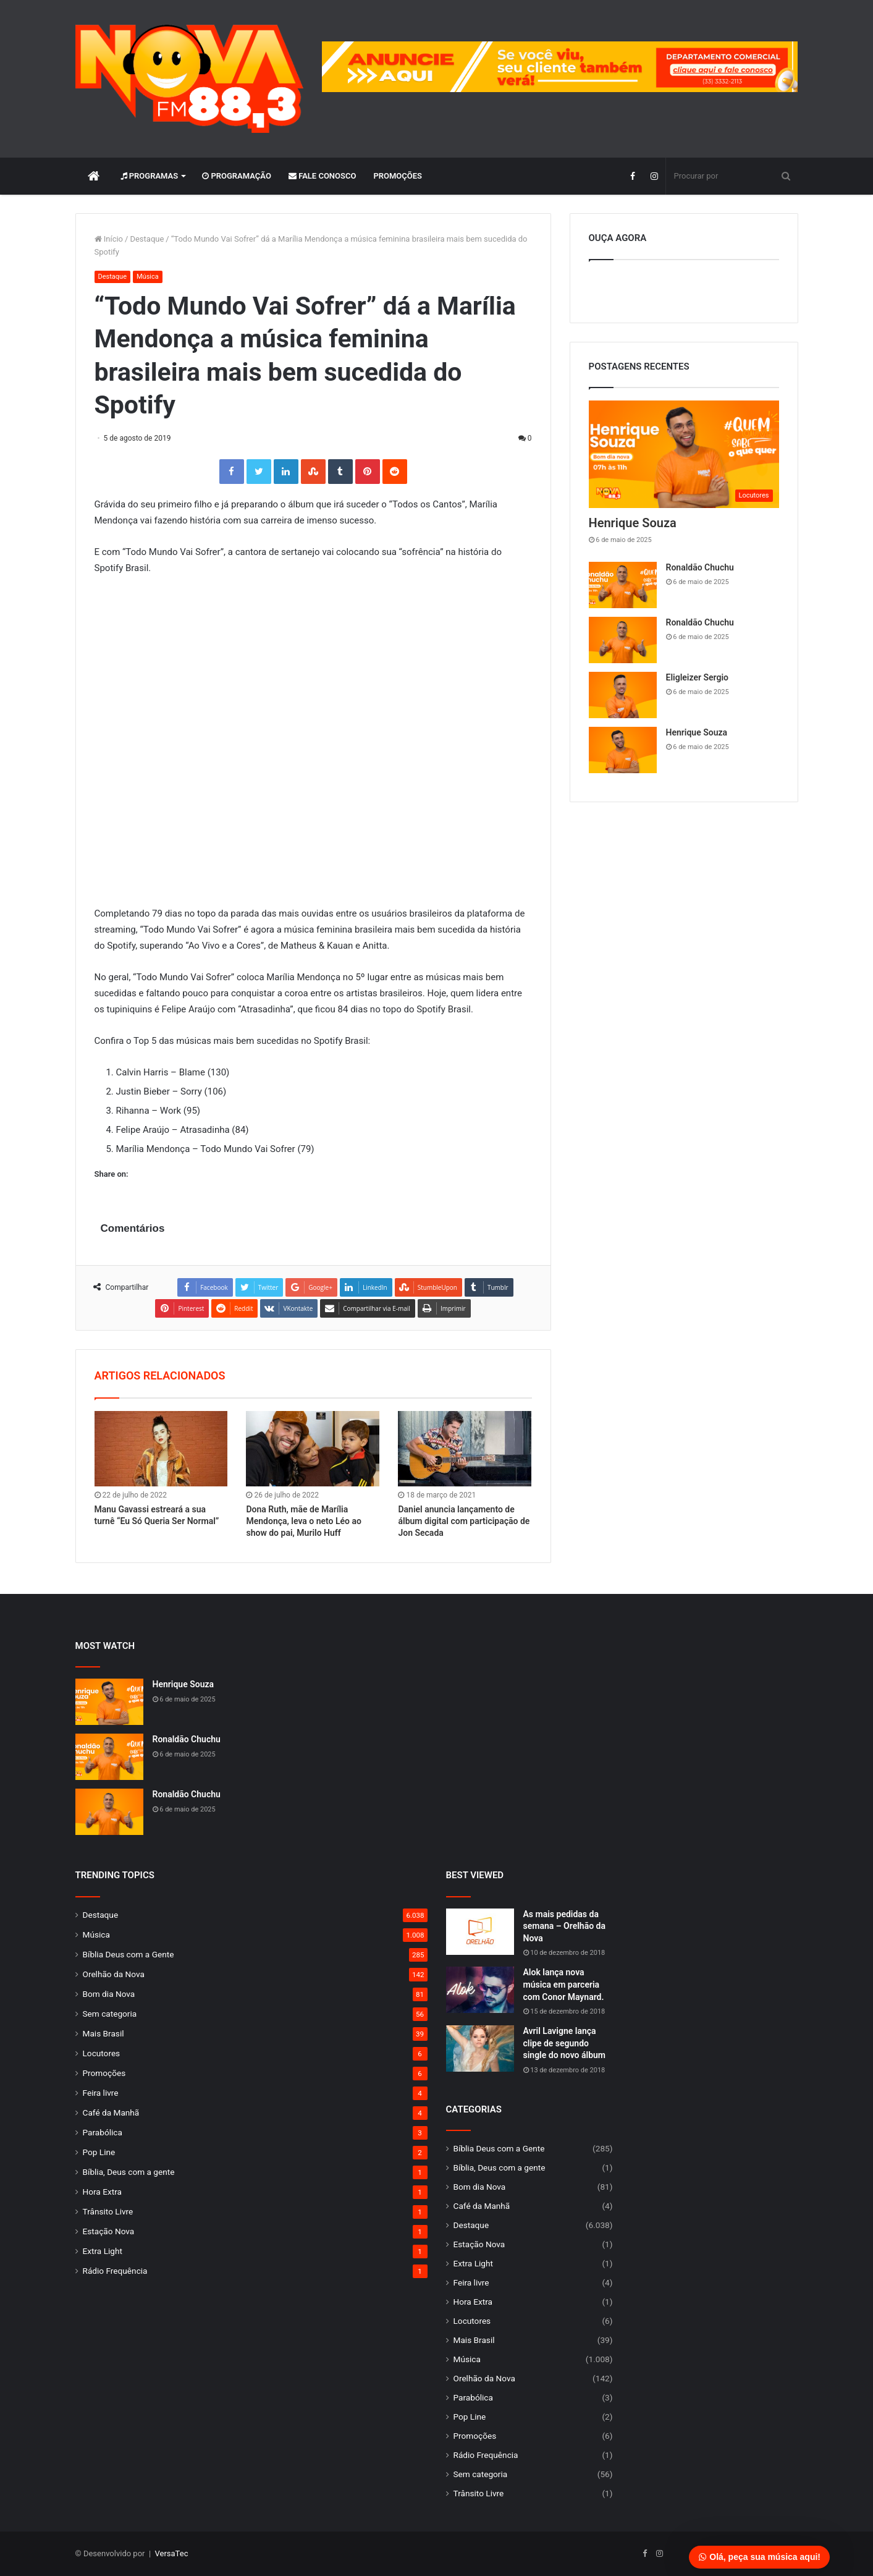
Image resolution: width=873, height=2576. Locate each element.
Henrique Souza (633, 522)
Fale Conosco (322, 175)
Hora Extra (102, 2192)
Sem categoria (110, 2014)
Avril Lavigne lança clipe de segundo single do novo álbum (564, 2043)
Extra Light (102, 2251)
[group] (560, 66)
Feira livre (101, 2093)
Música (148, 277)
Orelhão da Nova (114, 1974)
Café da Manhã (111, 2112)
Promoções (397, 175)
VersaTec (171, 2553)
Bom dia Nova (109, 1994)
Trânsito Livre (108, 2211)
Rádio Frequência (115, 2271)
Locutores (101, 2053)
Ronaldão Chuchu (700, 567)
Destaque (147, 239)
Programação (236, 175)
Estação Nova (109, 2231)
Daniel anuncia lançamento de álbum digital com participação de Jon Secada (463, 1521)
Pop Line (99, 2152)
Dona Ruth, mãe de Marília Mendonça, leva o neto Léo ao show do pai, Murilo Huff (303, 1521)
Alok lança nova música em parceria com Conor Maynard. (563, 1984)
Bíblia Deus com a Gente (128, 1954)
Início (109, 239)
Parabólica (102, 2132)
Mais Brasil (103, 2033)
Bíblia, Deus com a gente (129, 2172)
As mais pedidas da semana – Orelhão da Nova (564, 1926)
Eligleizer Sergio (697, 677)
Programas (149, 175)
